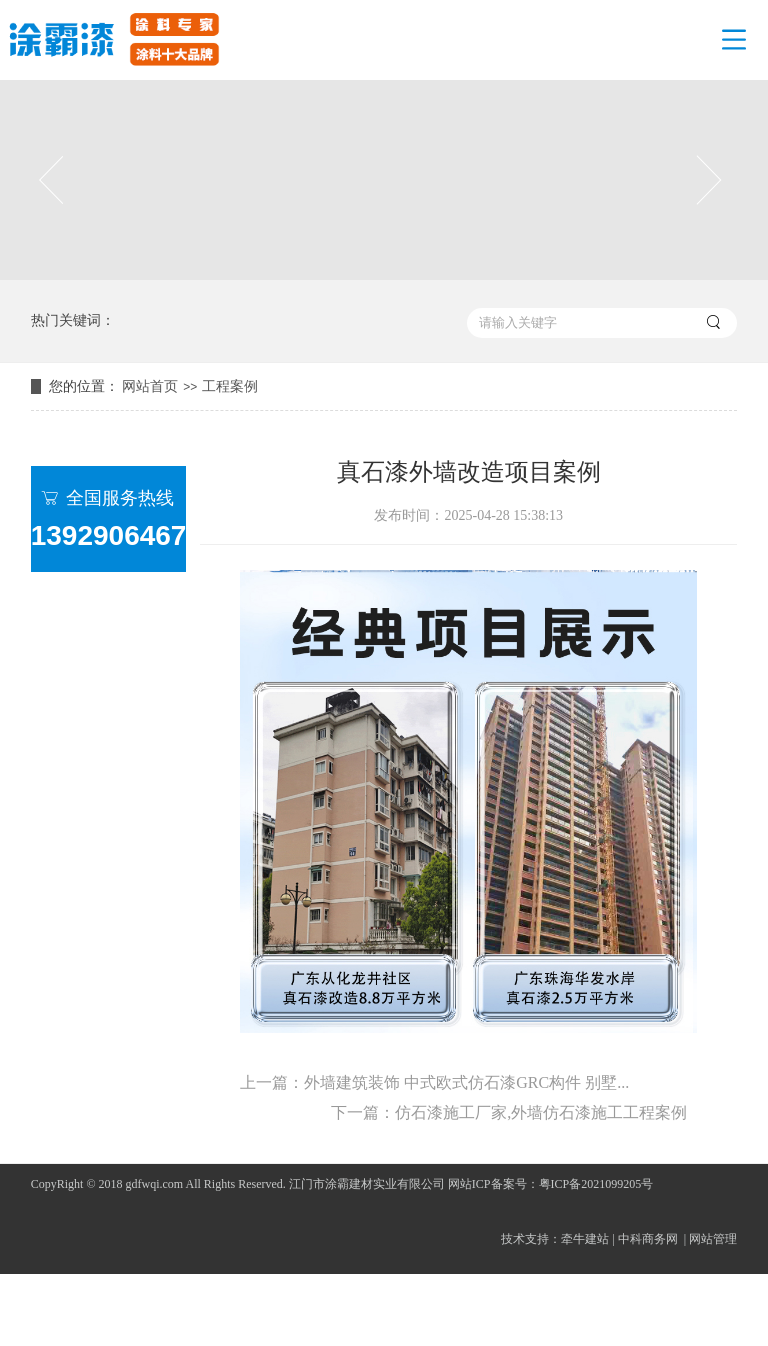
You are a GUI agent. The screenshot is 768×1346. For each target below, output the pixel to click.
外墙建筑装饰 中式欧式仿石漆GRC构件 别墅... (466, 1082)
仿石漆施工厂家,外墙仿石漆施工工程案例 (541, 1112)
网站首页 (150, 386)
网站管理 (713, 1239)
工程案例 (230, 386)
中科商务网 (648, 1239)
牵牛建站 (585, 1239)
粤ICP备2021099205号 (596, 1184)
